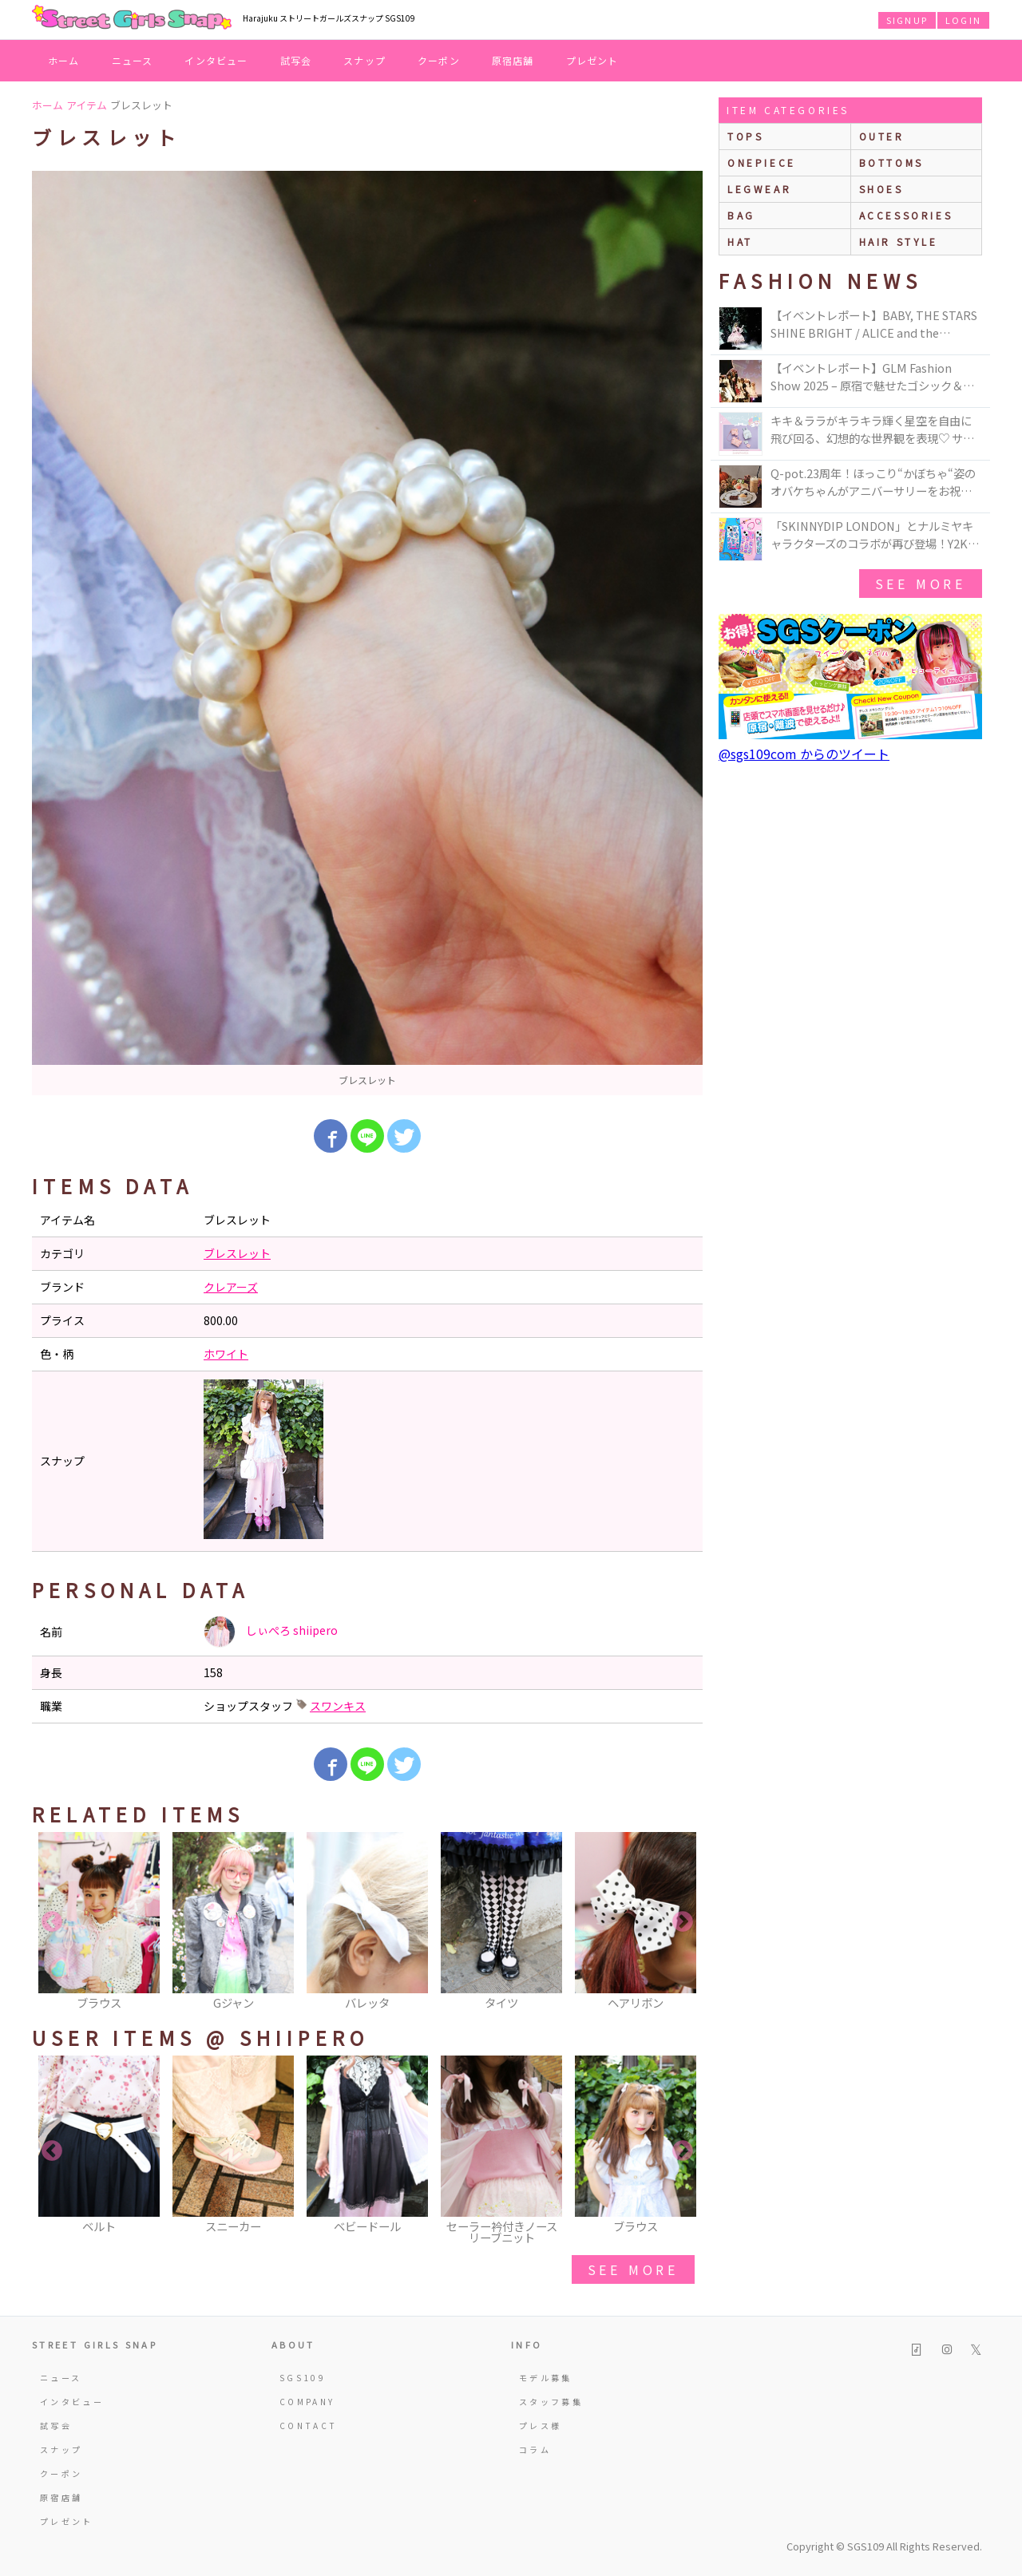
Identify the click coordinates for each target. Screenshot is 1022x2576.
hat (740, 241)
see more (633, 2269)
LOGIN (963, 20)
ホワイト (226, 1354)
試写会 (296, 60)
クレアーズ (231, 1287)
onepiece (761, 162)
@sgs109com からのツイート (804, 753)
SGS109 (302, 2378)
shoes (881, 189)
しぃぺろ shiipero (271, 1632)
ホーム (64, 60)
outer (882, 136)
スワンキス (338, 1706)
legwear (759, 189)
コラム (535, 2449)
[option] (367, 633)
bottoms (891, 162)
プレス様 (540, 2426)
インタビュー (216, 60)
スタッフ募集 (551, 2402)
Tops (745, 136)
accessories (906, 215)
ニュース (132, 60)
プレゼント (592, 60)
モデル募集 (545, 2378)
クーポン (439, 60)
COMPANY (307, 2402)
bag (741, 215)
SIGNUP (907, 20)
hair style (898, 241)
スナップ (364, 60)
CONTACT (308, 2426)
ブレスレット (237, 1253)
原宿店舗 (513, 60)
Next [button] (683, 1922)
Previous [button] (52, 1922)
